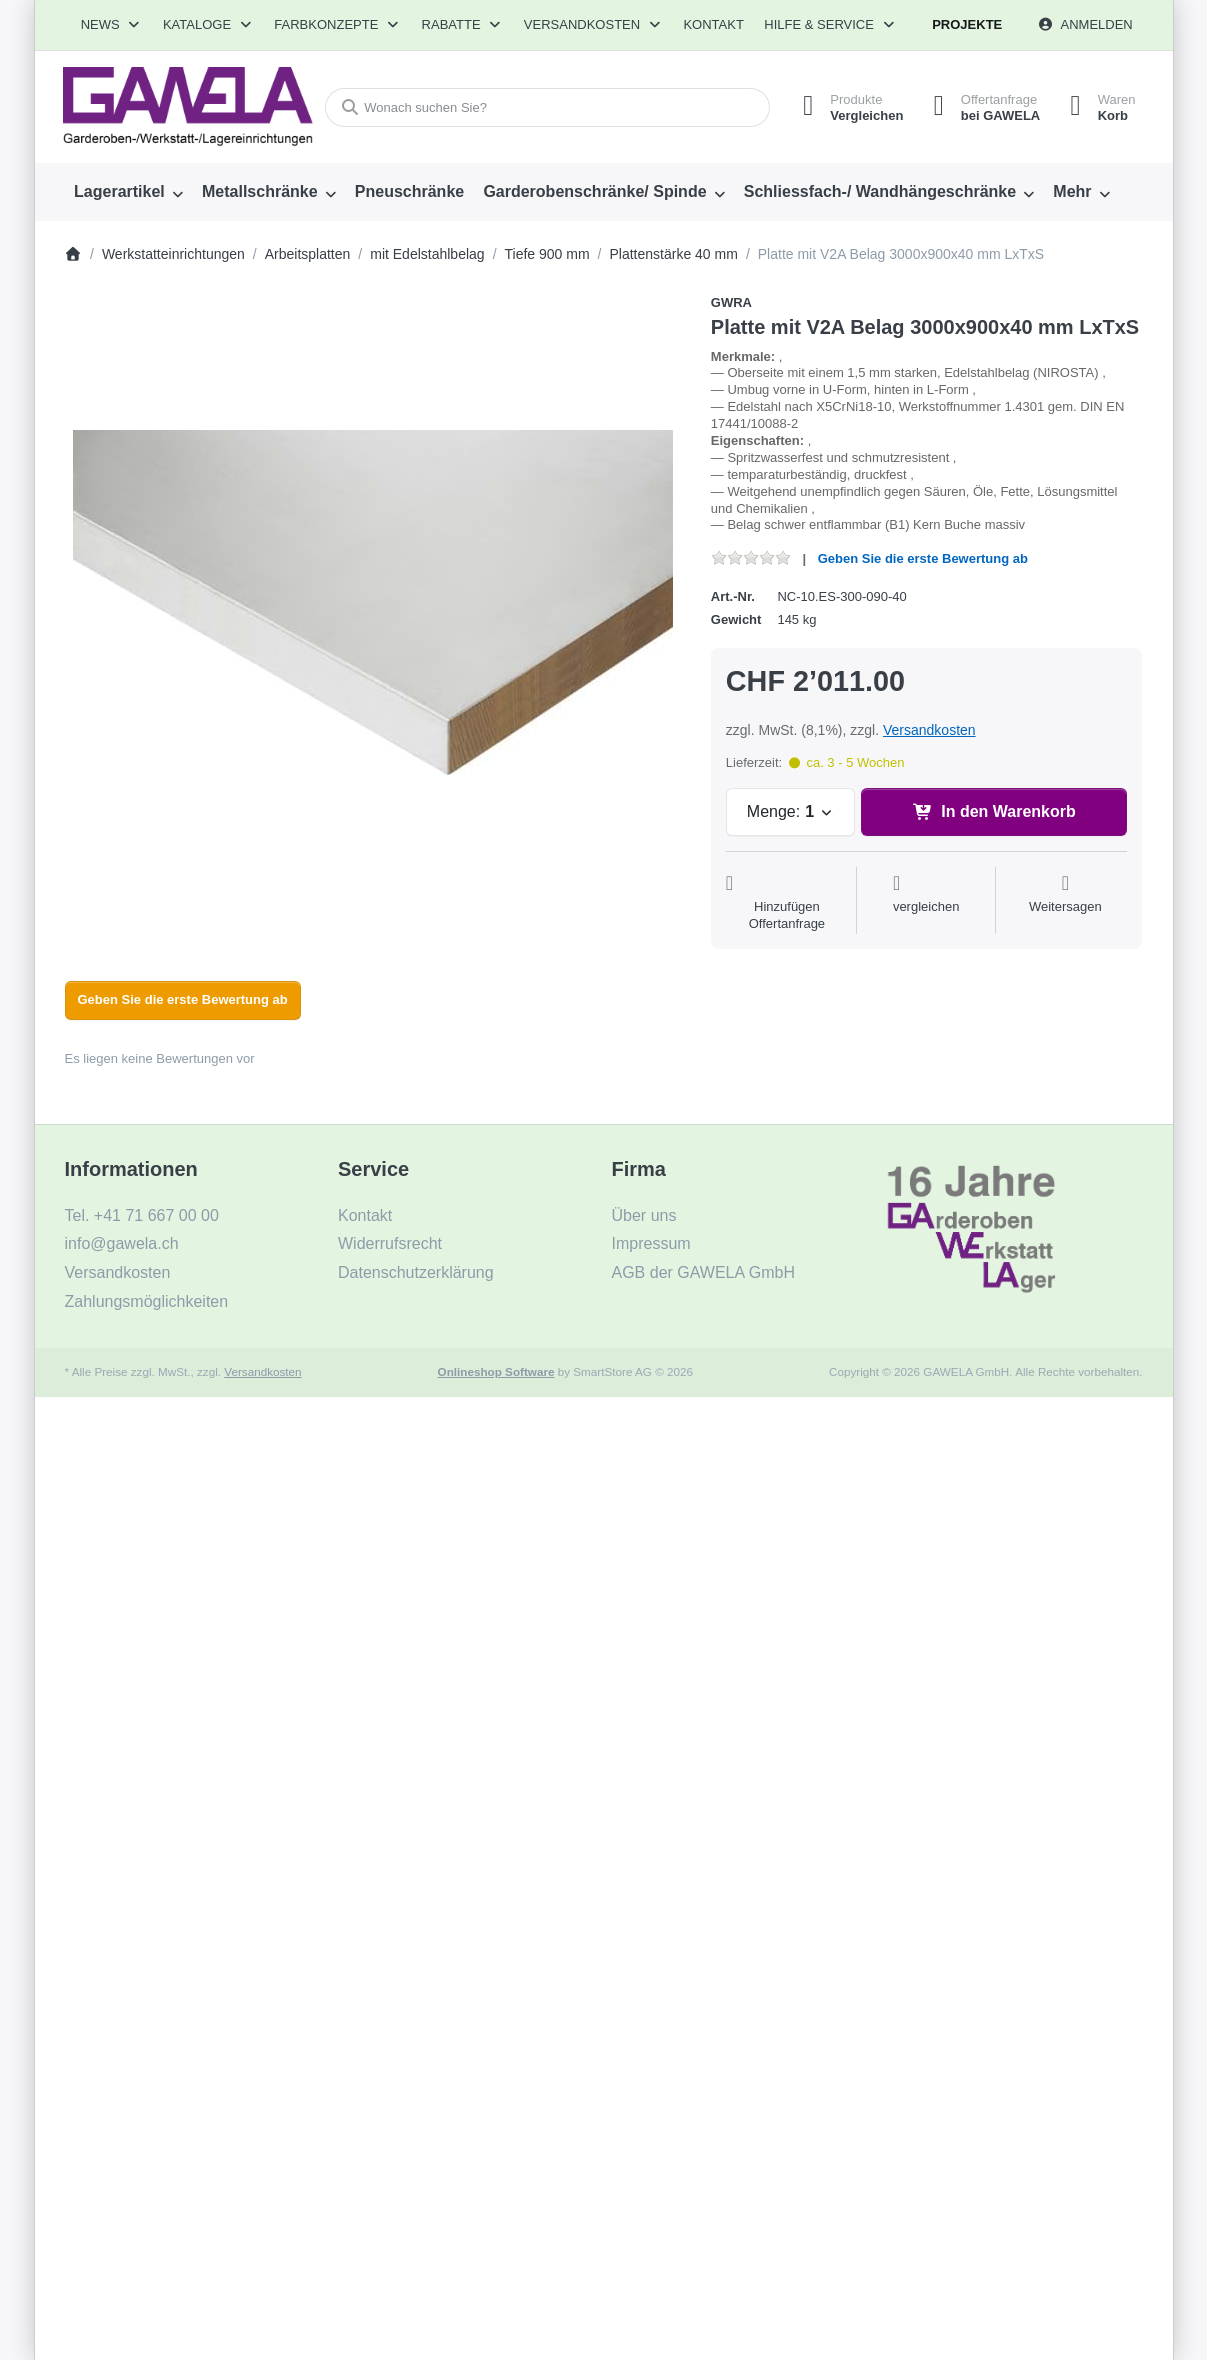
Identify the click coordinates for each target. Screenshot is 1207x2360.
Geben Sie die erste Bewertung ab (923, 558)
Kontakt (713, 24)
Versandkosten (929, 730)
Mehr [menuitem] (1072, 191)
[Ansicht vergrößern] (373, 602)
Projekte (967, 24)
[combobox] (547, 107)
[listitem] (373, 602)
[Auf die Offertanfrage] (787, 903)
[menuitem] (129, 192)
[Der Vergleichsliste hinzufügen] (926, 903)
